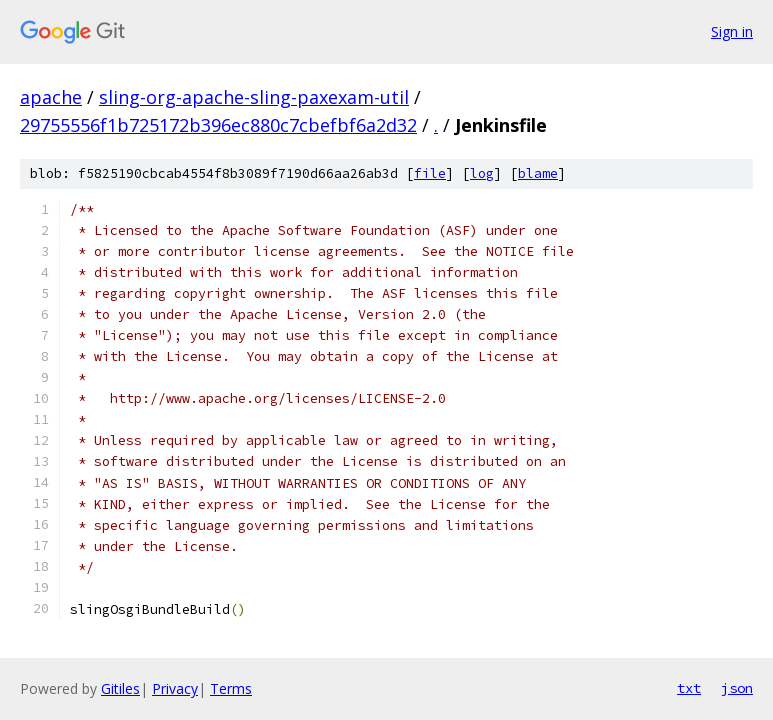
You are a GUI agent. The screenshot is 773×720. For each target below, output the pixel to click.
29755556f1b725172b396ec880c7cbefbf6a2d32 (218, 125)
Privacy (175, 688)
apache (51, 97)
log (482, 173)
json (737, 688)
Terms (231, 688)
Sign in (732, 31)
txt (689, 688)
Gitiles (120, 688)
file (430, 173)
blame (538, 173)
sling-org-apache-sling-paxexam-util (254, 97)
